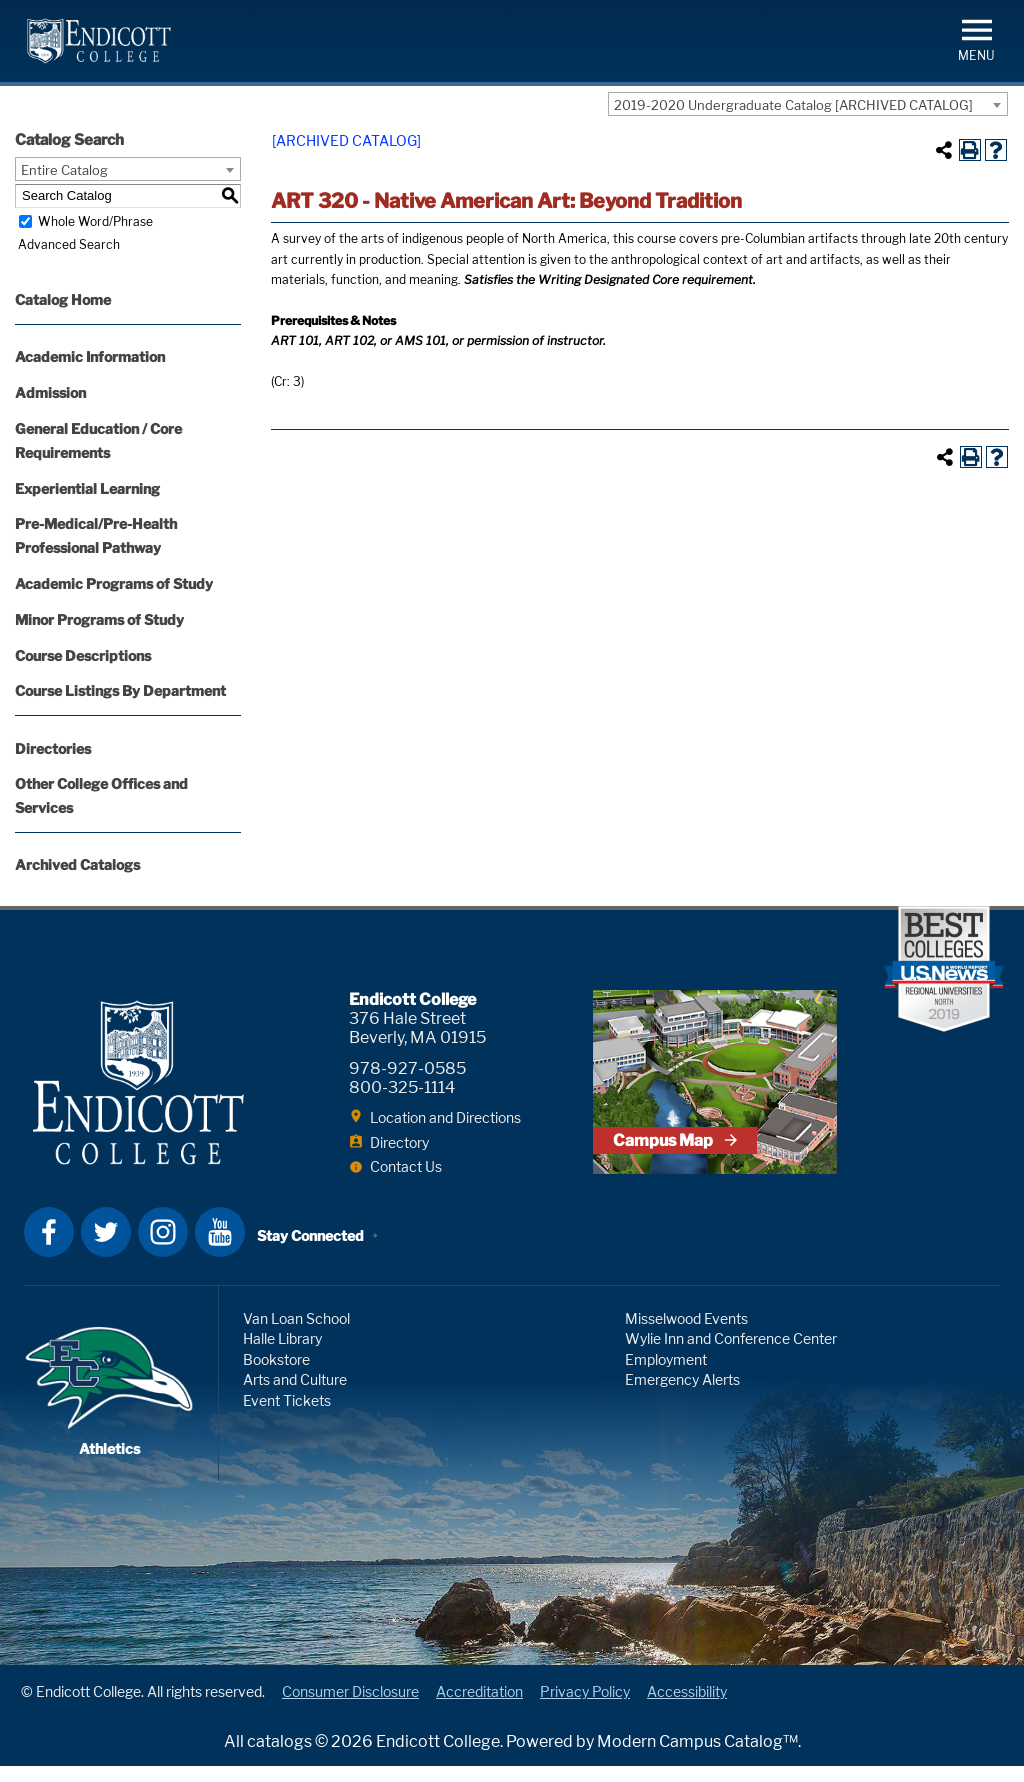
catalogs (279, 1757)
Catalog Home (63, 299)
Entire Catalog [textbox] (64, 170)
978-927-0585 (407, 1068)
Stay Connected (312, 1248)
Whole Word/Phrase (95, 221)
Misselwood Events (686, 1333)
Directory (399, 1142)
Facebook (49, 1247)
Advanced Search (66, 244)
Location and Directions (445, 1117)
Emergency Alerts (682, 1395)
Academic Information (90, 356)
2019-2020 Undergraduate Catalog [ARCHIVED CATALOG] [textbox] (793, 105)
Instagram (163, 1247)
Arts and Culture (295, 1395)
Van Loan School (296, 1333)
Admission (50, 392)
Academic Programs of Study (114, 583)
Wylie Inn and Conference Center (731, 1354)
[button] (976, 38)
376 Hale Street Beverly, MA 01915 (417, 1028)
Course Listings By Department (120, 690)
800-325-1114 (402, 1087)
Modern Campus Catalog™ (697, 1757)
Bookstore (276, 1374)
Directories (53, 748)
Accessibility (687, 1706)
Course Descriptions (83, 655)
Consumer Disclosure (350, 1706)
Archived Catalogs (77, 864)
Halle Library (282, 1354)
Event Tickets (287, 1415)
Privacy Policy (585, 1706)
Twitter (106, 1247)
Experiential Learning (87, 488)
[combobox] (808, 104)
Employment (666, 1374)
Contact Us (406, 1166)
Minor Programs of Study (99, 619)
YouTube (220, 1247)
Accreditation (479, 1706)
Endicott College (99, 41)
